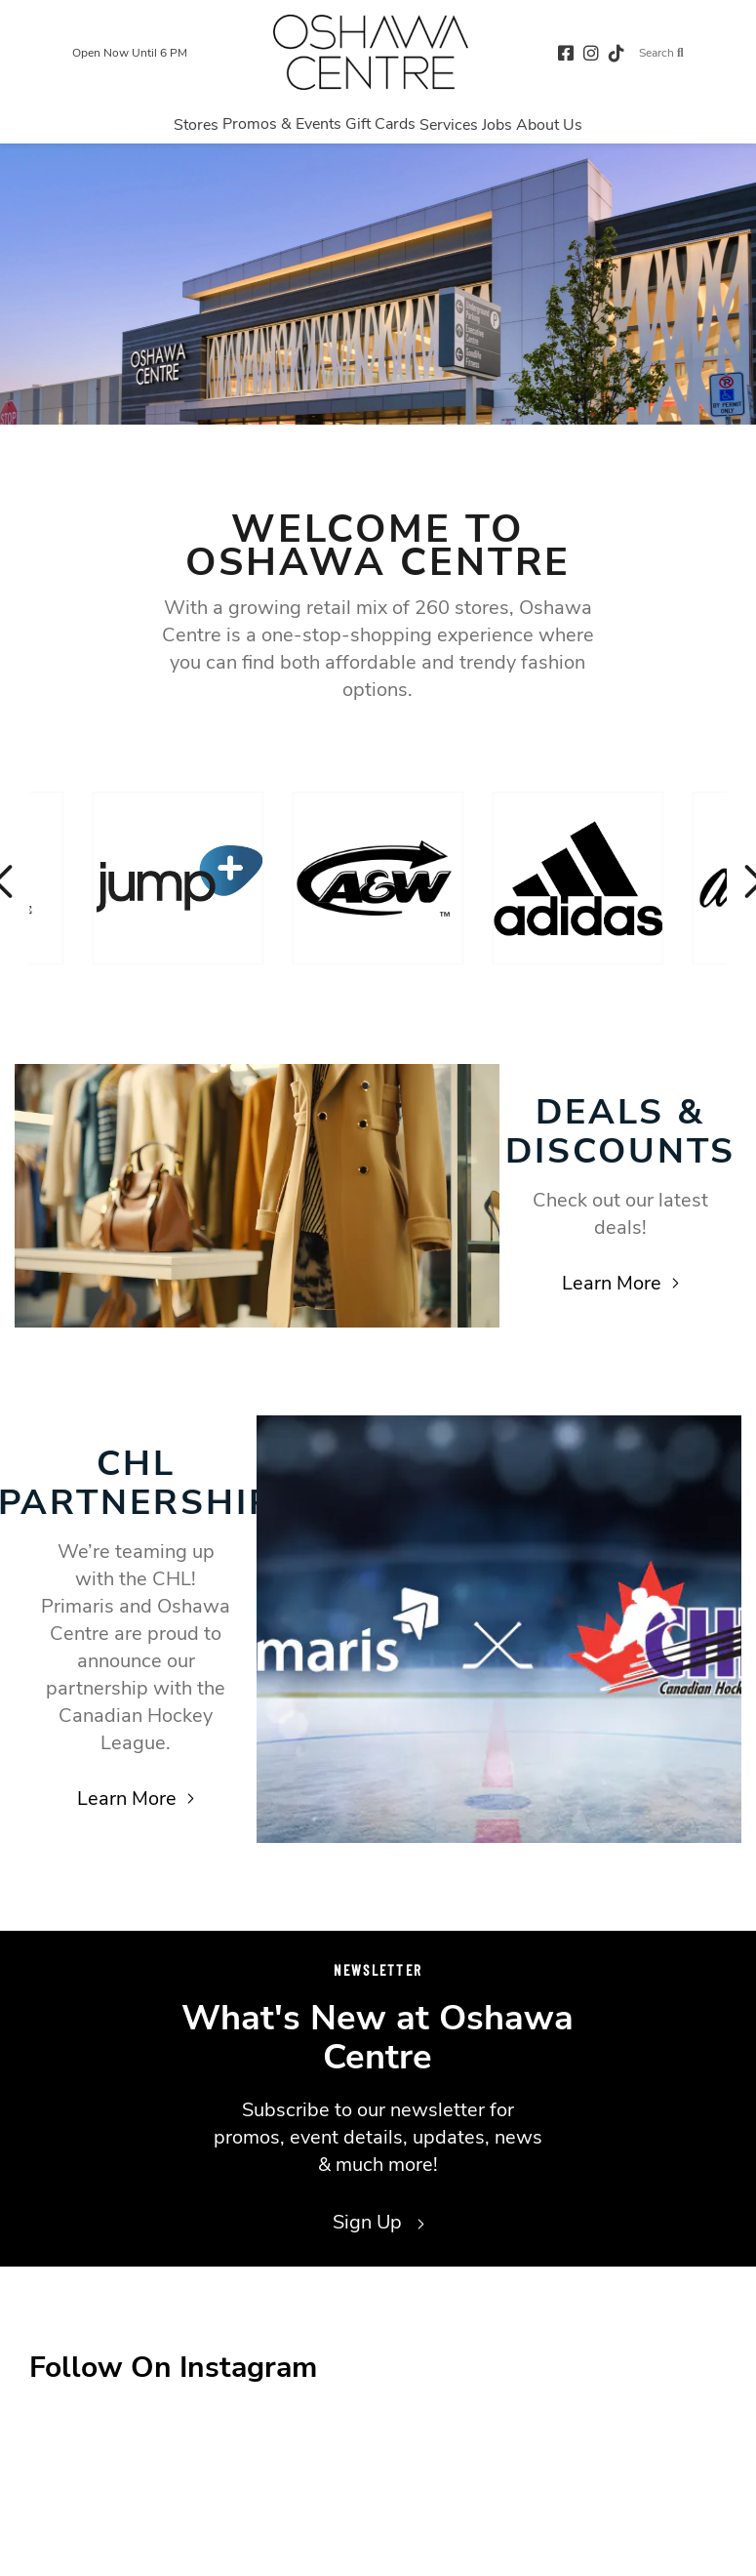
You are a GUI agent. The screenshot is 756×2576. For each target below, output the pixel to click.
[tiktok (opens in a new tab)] (616, 52)
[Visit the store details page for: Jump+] (178, 878)
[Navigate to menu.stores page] (196, 124)
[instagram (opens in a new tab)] (591, 52)
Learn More (620, 1283)
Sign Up (378, 2222)
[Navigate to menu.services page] (449, 124)
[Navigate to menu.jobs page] (497, 124)
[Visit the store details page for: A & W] (378, 878)
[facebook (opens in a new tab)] (565, 52)
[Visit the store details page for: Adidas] (578, 878)
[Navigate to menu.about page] (549, 124)
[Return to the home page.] (370, 52)
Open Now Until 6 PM (129, 53)
